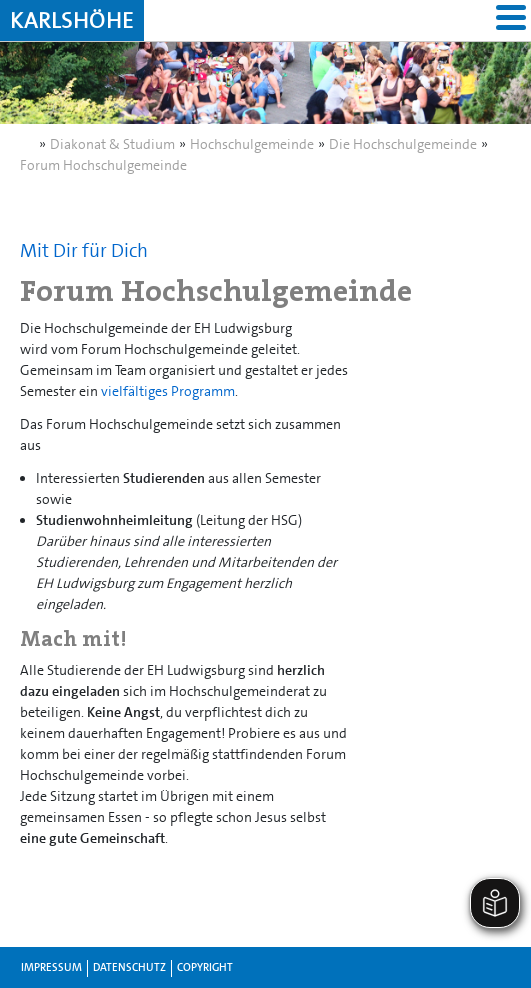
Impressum (51, 967)
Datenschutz (129, 967)
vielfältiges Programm (168, 391)
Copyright (205, 967)
